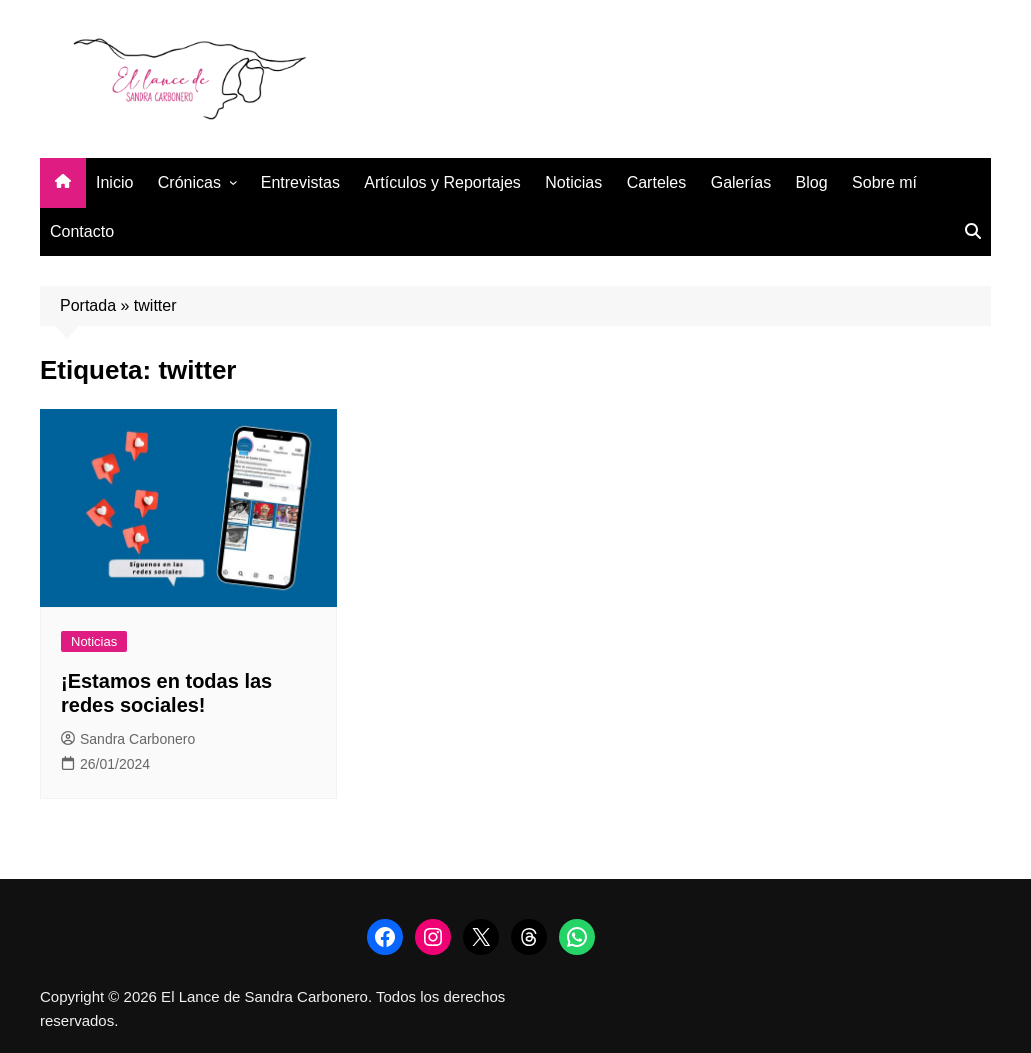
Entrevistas (300, 182)
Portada (88, 305)
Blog (812, 182)
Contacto (82, 231)
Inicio (114, 182)
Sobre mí (884, 182)
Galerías (741, 182)
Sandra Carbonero (128, 739)
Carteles (657, 182)
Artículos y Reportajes (442, 182)
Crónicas (189, 182)
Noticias (573, 182)
